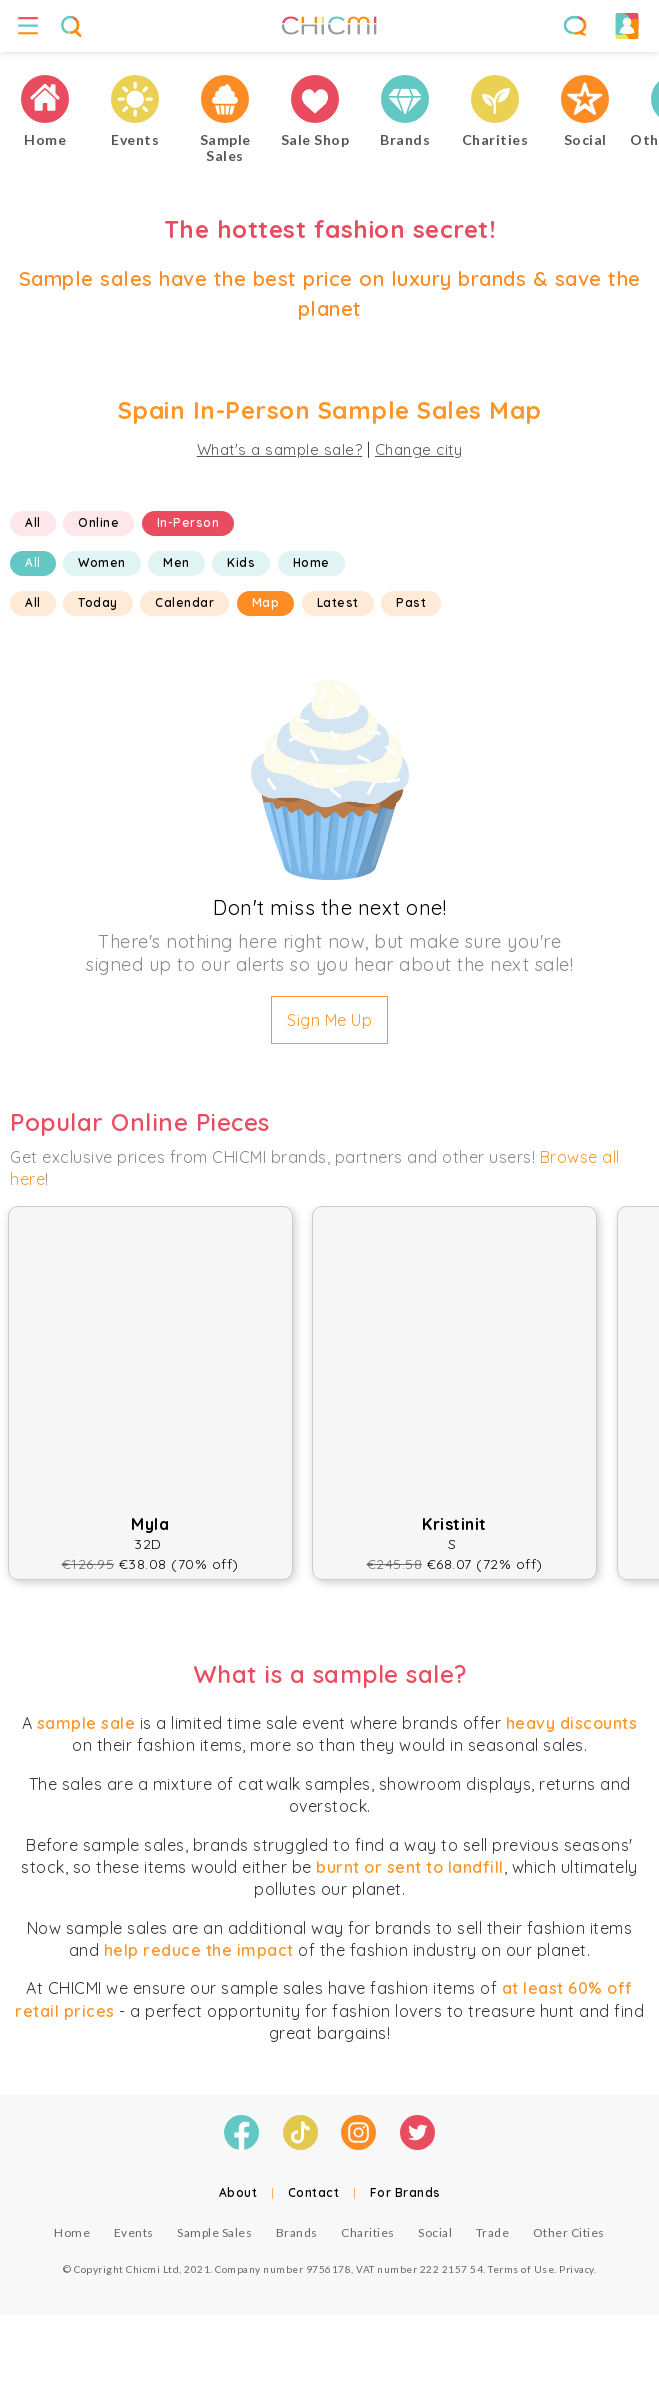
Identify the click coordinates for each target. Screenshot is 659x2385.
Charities (368, 2232)
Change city (419, 449)
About (238, 2192)
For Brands (405, 2192)
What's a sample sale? (280, 449)
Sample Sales (214, 2232)
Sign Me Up (329, 1020)
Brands (297, 2232)
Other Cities (569, 2232)
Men (176, 562)
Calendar (184, 602)
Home (311, 562)
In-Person (188, 522)
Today (98, 602)
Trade (493, 2232)
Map (266, 602)
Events (134, 2232)
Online (98, 522)
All (33, 522)
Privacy (576, 2269)
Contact (314, 2192)
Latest (338, 602)
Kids (241, 562)
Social (435, 2232)
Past (411, 602)
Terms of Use (521, 2269)
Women (102, 562)
